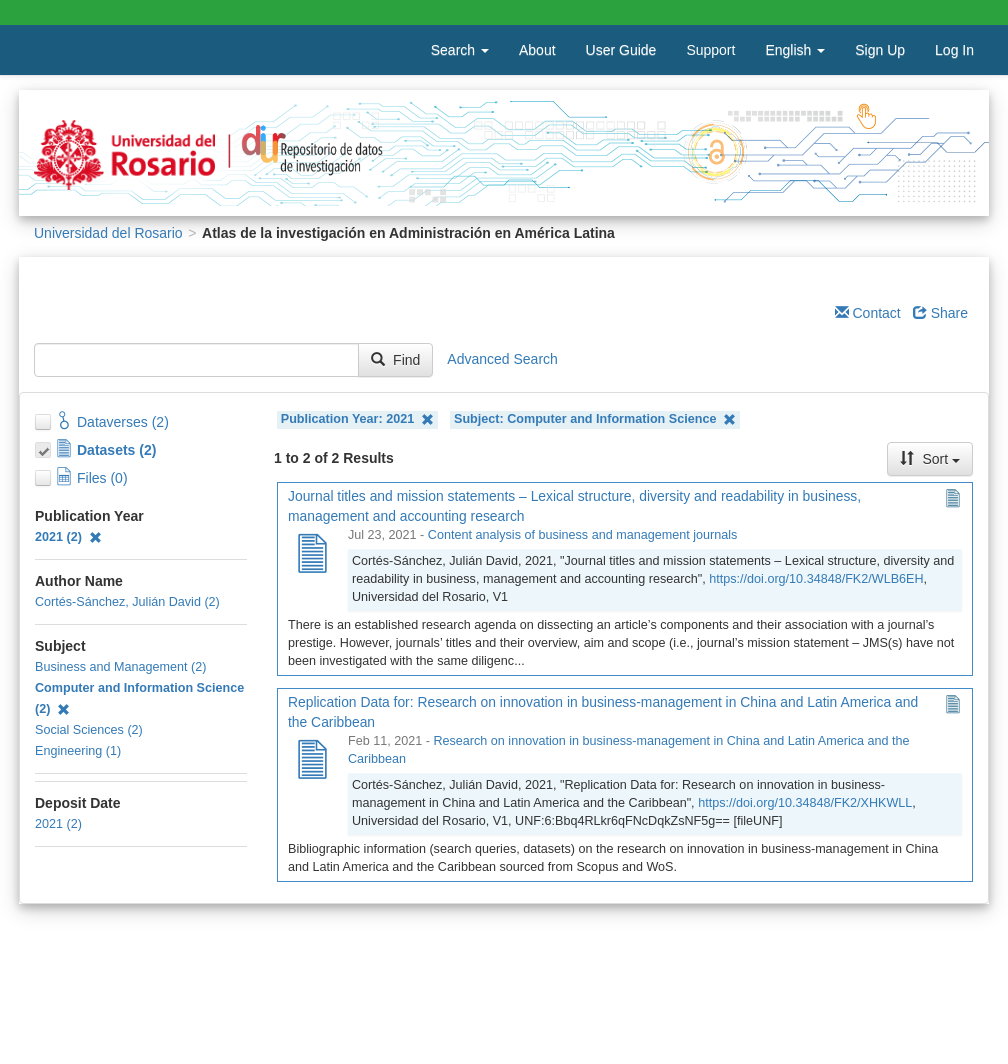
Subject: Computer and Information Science (595, 419)
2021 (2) (68, 537)
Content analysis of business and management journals (582, 535)
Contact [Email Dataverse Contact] (868, 313)
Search (460, 50)
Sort (930, 459)
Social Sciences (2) (89, 730)
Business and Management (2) (121, 667)
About (537, 50)
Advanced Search (502, 359)
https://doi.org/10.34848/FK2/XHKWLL (805, 803)
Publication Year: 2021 (357, 419)
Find (395, 360)
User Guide (621, 50)
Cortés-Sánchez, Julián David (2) (127, 602)
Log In (954, 50)
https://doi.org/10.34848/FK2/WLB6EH (816, 579)
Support (710, 50)
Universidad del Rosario (108, 233)
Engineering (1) (78, 751)
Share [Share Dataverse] (940, 313)
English (795, 50)
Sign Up (880, 50)
